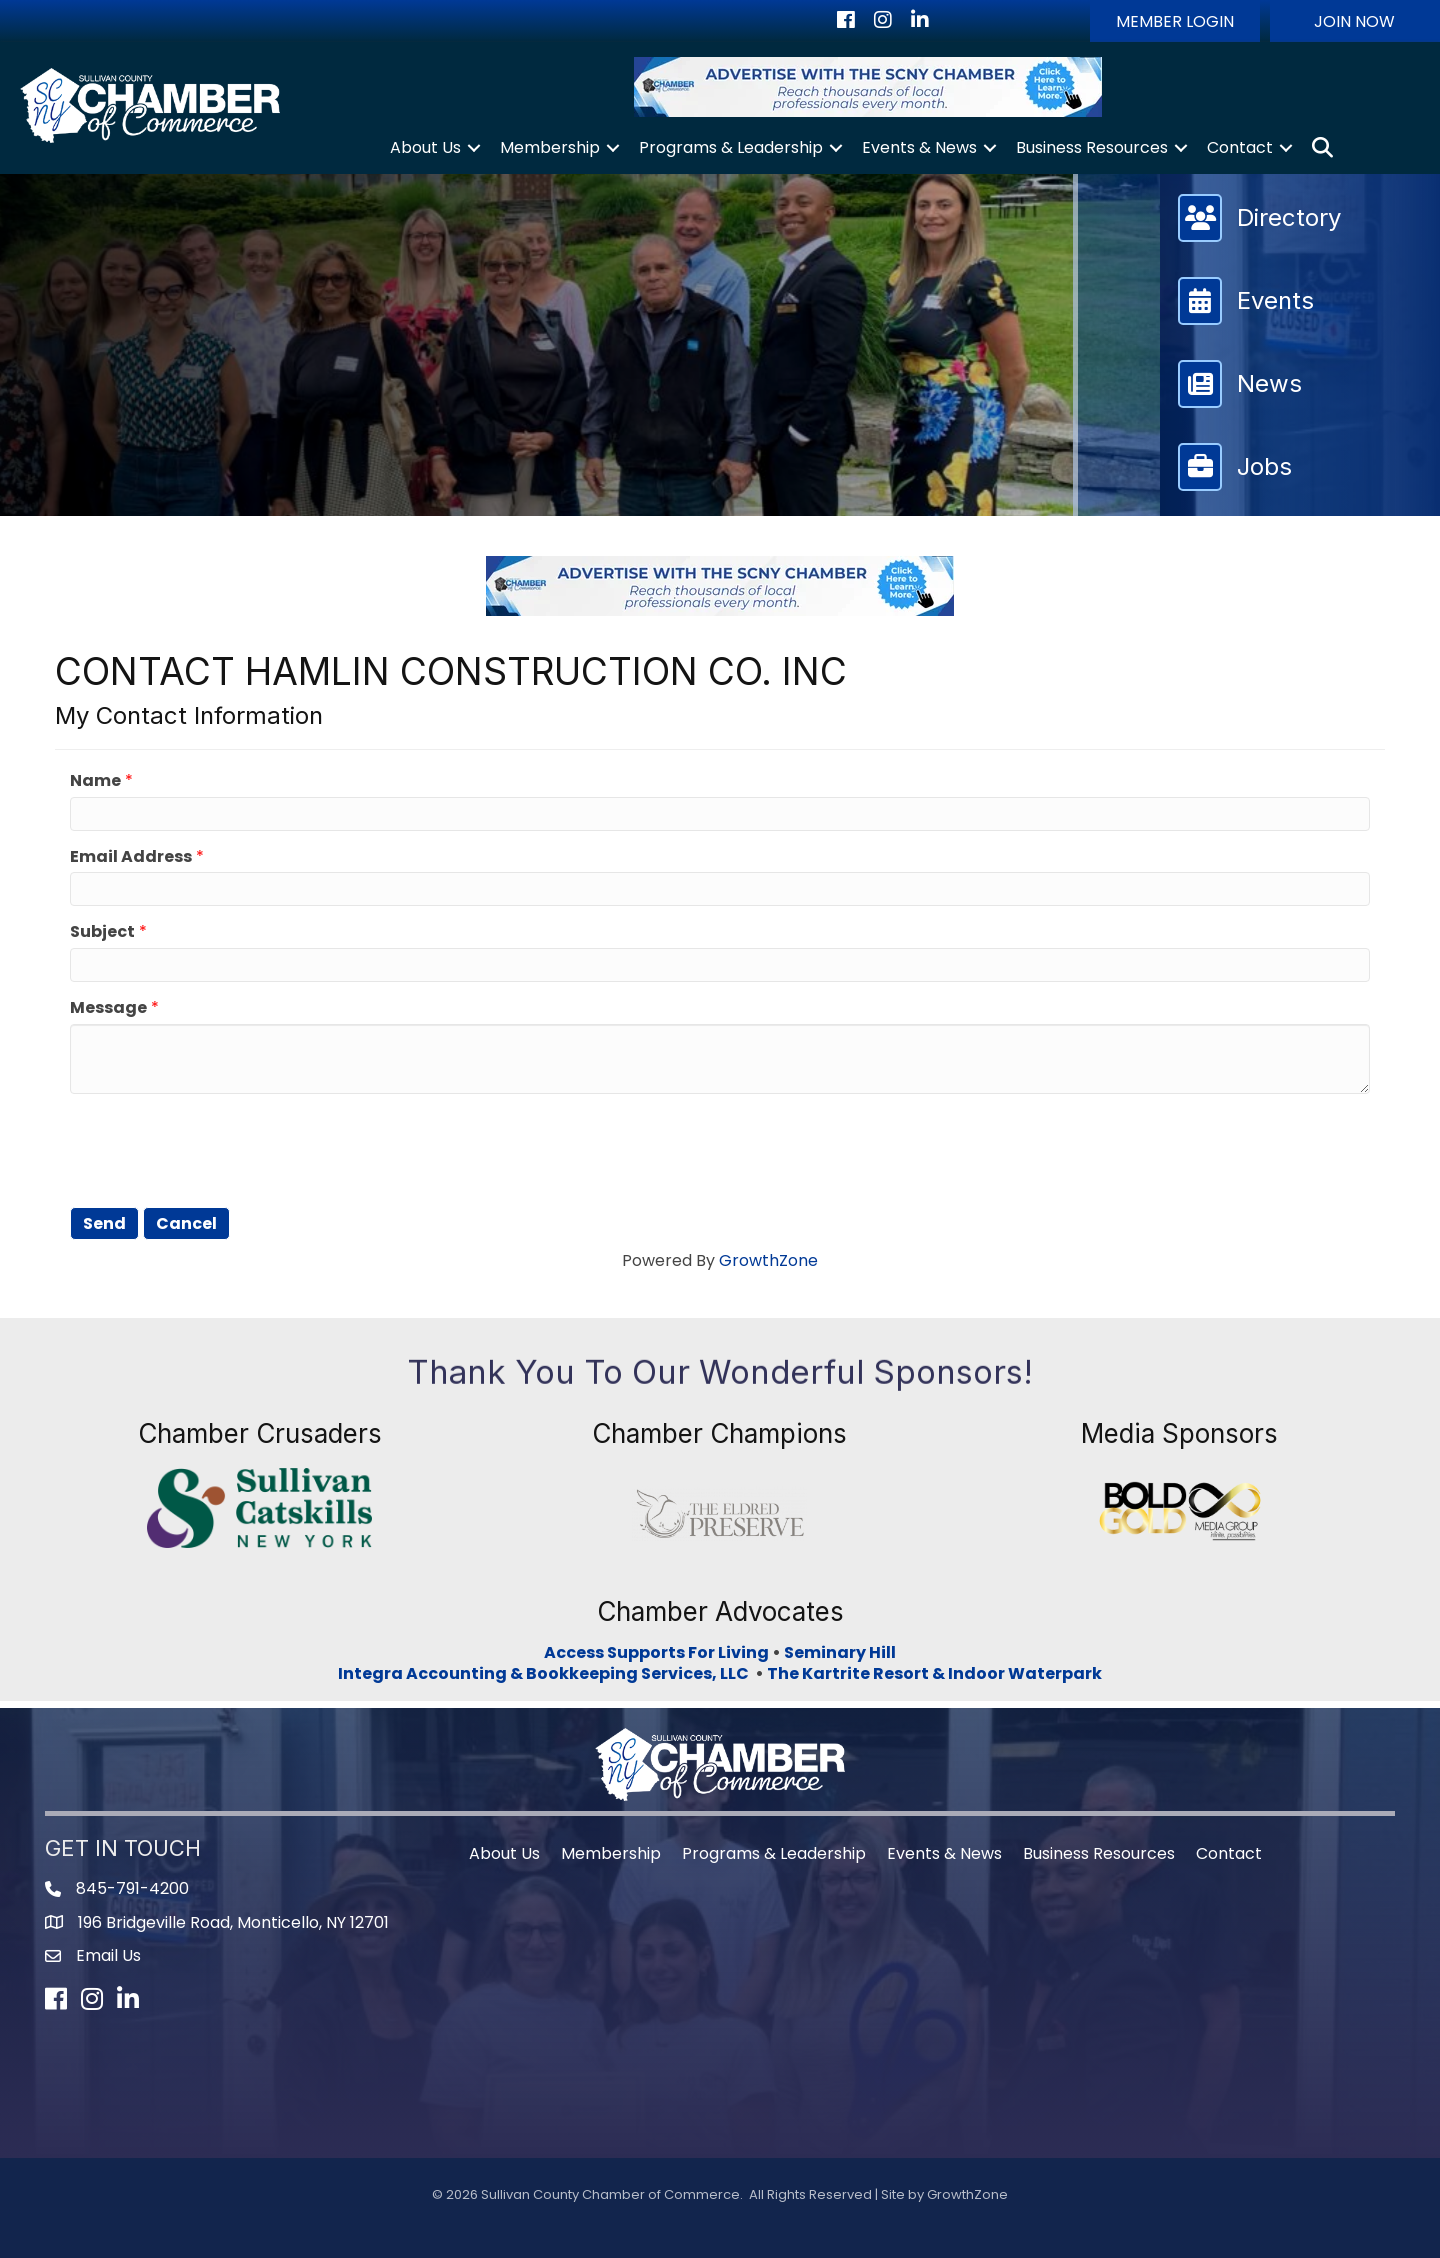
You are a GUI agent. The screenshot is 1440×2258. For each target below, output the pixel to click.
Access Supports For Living (656, 1652)
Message (108, 1008)
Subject (102, 932)
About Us (425, 147)
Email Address (131, 857)
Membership (550, 147)
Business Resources (1092, 147)
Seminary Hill (840, 1652)
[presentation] (222, 1148)
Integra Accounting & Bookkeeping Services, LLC (546, 1673)
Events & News (919, 147)
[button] (1175, 21)
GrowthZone (768, 1260)
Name (95, 781)
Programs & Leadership (731, 147)
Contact (1240, 147)
